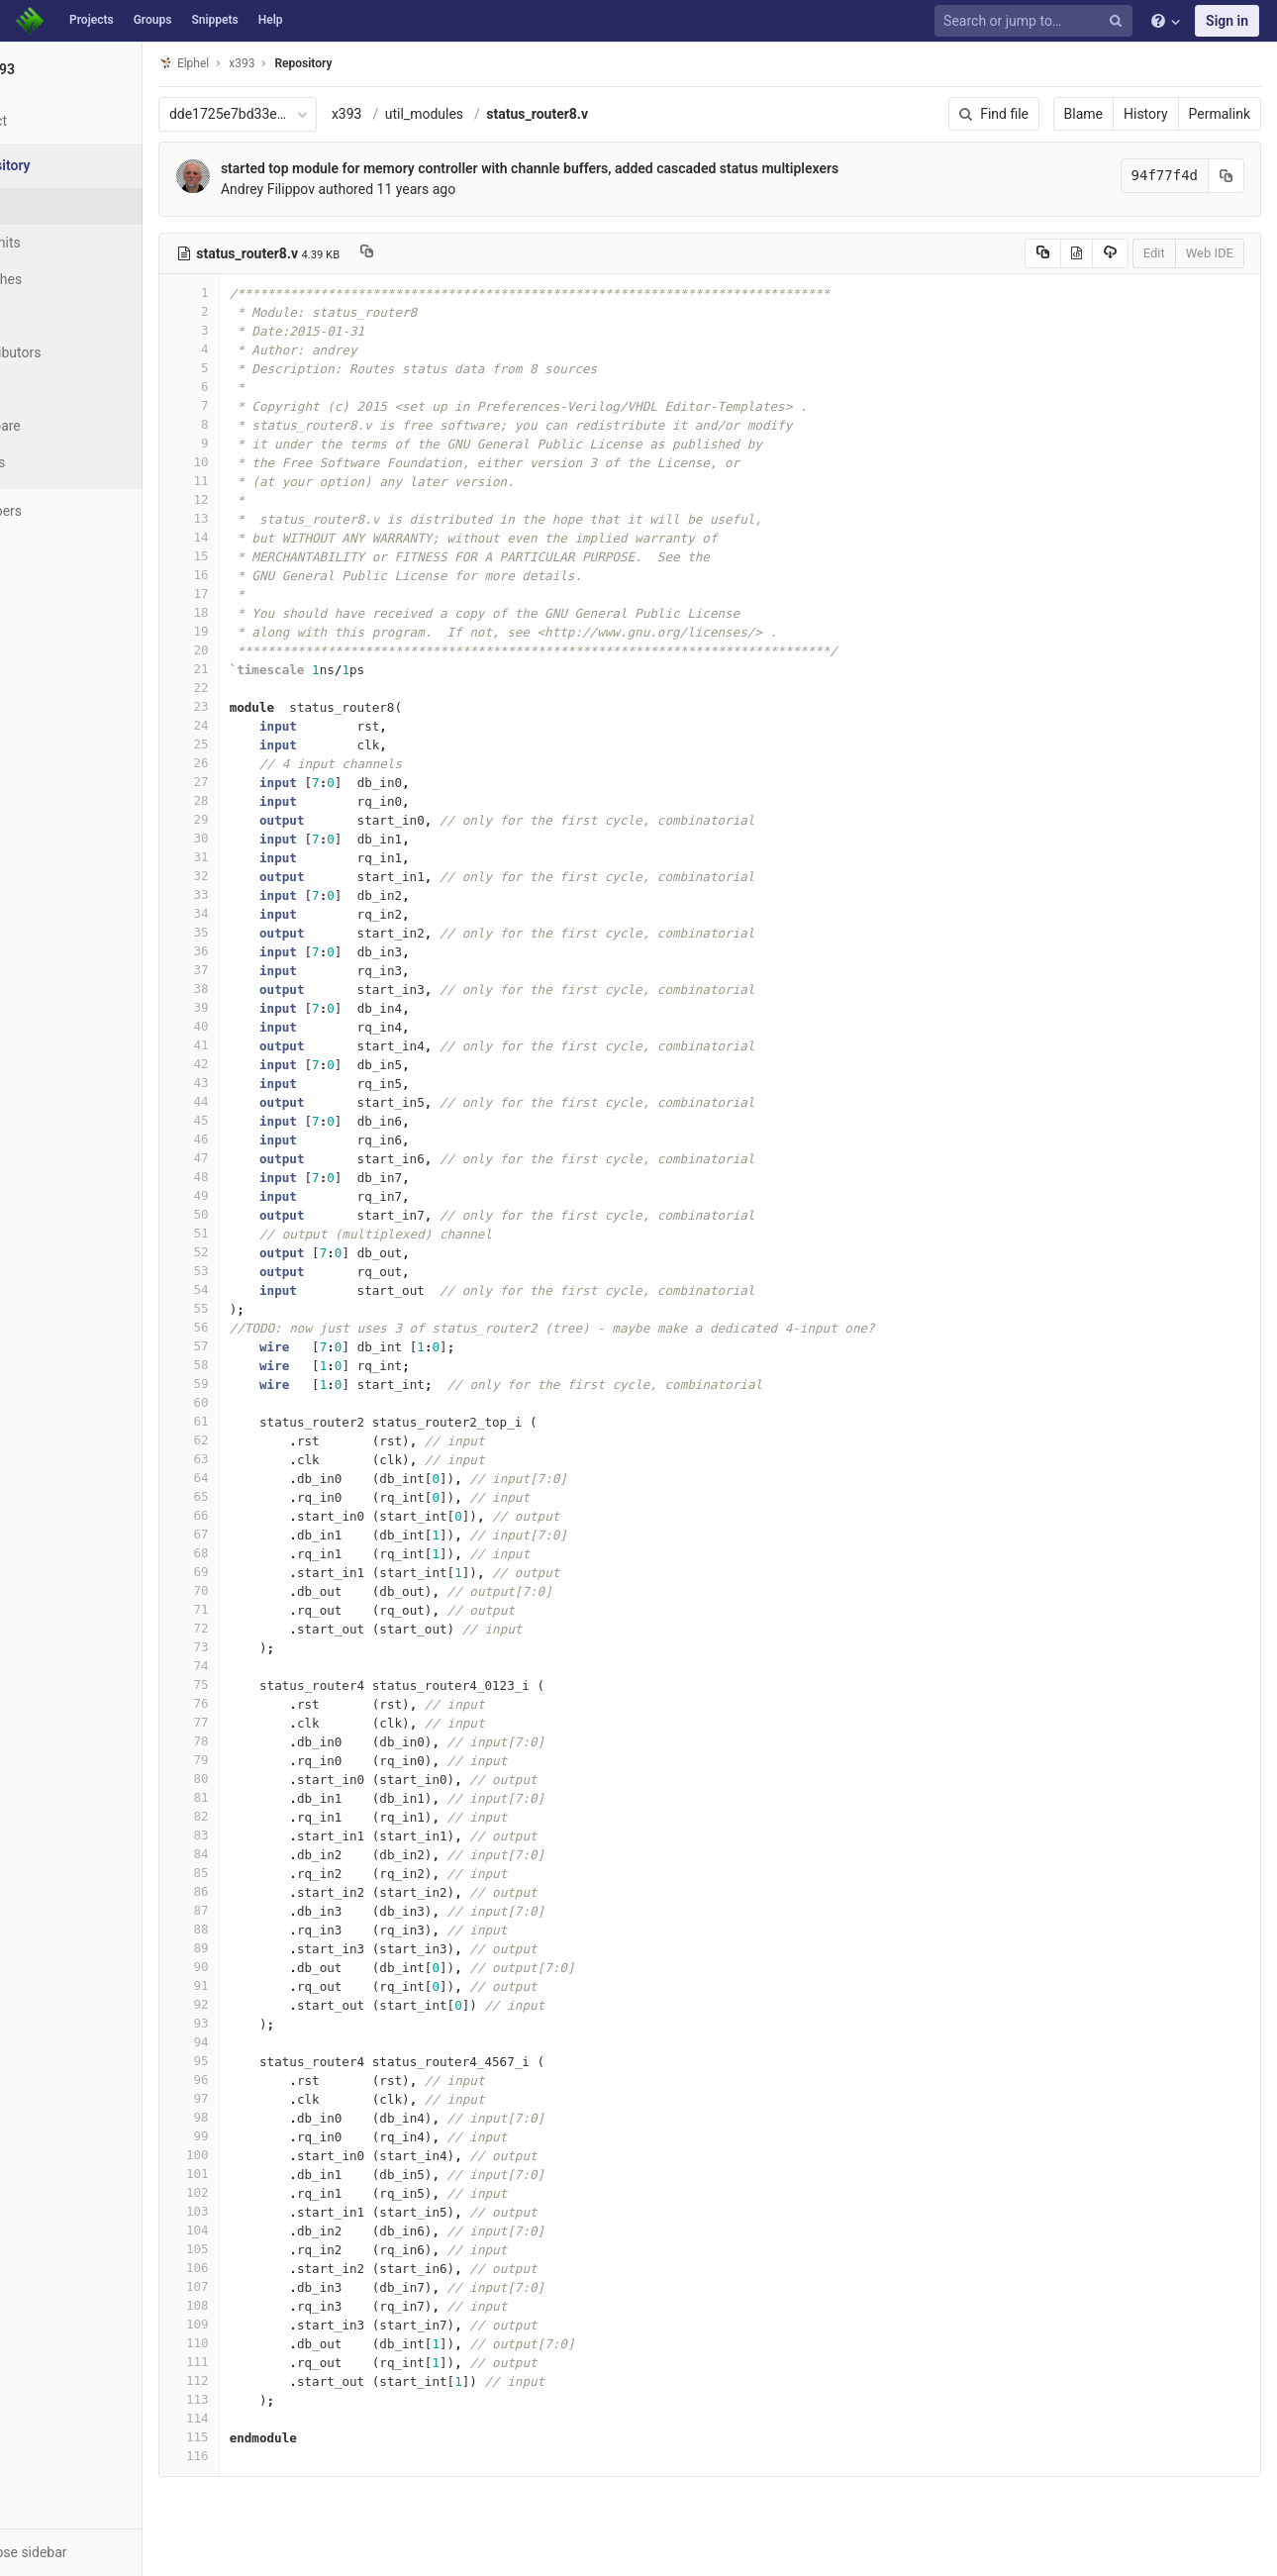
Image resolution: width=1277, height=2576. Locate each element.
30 (264, 838)
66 (264, 1515)
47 (264, 1157)
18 (264, 612)
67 (264, 1534)
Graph (58, 389)
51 (264, 1233)
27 (264, 781)
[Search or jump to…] (1036, 21)
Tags (54, 316)
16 (264, 574)
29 (264, 819)
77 (264, 1722)
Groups (153, 20)
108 (264, 2305)
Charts (60, 462)
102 (264, 2192)
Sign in (1227, 21)
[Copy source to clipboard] (1043, 253)
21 (264, 668)
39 (264, 1007)
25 (264, 744)
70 (264, 1590)
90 (264, 1966)
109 (264, 2324)
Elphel (259, 62)
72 (264, 1628)
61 (264, 1421)
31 (264, 856)
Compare (68, 426)
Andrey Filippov (343, 189)
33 (264, 894)
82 (264, 1816)
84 (264, 1853)
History (1146, 114)
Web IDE (1209, 253)
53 (264, 1270)
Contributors (78, 352)
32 (264, 875)
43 (264, 1082)
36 (264, 950)
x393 (422, 114)
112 (264, 2380)
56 (264, 1327)
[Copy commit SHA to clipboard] (1226, 175)
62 (264, 1440)
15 (264, 555)
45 (264, 1120)
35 (264, 932)
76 (264, 1703)
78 (264, 1741)
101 (264, 2173)
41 (264, 1045)
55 (264, 1308)
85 (264, 1872)
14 (264, 537)
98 (264, 2117)
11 (264, 480)
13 (264, 518)
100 (264, 2154)
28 (264, 800)
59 (264, 1383)
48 (264, 1176)
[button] (108, 2552)
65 (264, 1496)
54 (264, 1289)
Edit (1154, 253)
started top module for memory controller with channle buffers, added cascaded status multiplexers (605, 168)
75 (264, 1684)
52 (264, 1251)
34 (264, 913)
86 (264, 1891)
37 (264, 969)
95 (264, 2060)
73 (264, 1646)
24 (264, 725)
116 (264, 2455)
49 (264, 1195)
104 (264, 2230)
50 (264, 1214)
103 (264, 2211)
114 (264, 2418)
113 (264, 2399)
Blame (1083, 114)
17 (264, 593)
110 (264, 2342)
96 (264, 2079)
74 (264, 1665)
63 (264, 1458)
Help (270, 20)
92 (264, 2004)
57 (264, 1345)
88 (264, 1929)
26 (264, 762)
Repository (379, 63)
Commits (68, 242)
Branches (68, 279)
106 (264, 2267)
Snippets (214, 20)
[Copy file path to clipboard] (442, 253)
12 (264, 499)
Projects (91, 20)
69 (264, 1571)
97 (264, 2098)
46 (264, 1139)
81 (264, 1797)
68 (264, 1552)
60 (264, 1402)
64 (264, 1477)
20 (264, 650)
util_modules (499, 114)
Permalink (1219, 114)
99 (264, 2136)
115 (264, 2436)
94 (264, 2041)
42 (264, 1063)
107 (264, 2286)
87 (264, 1910)
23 (264, 706)
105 (264, 2248)
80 (264, 1778)
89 (264, 1947)
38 (264, 988)
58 (264, 1364)
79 (264, 1759)
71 (264, 1609)
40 (264, 1026)
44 (264, 1101)
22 (264, 687)
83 (264, 1835)
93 (264, 2023)
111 (264, 2361)
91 (264, 1985)
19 (264, 631)
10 (264, 461)
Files (54, 206)
